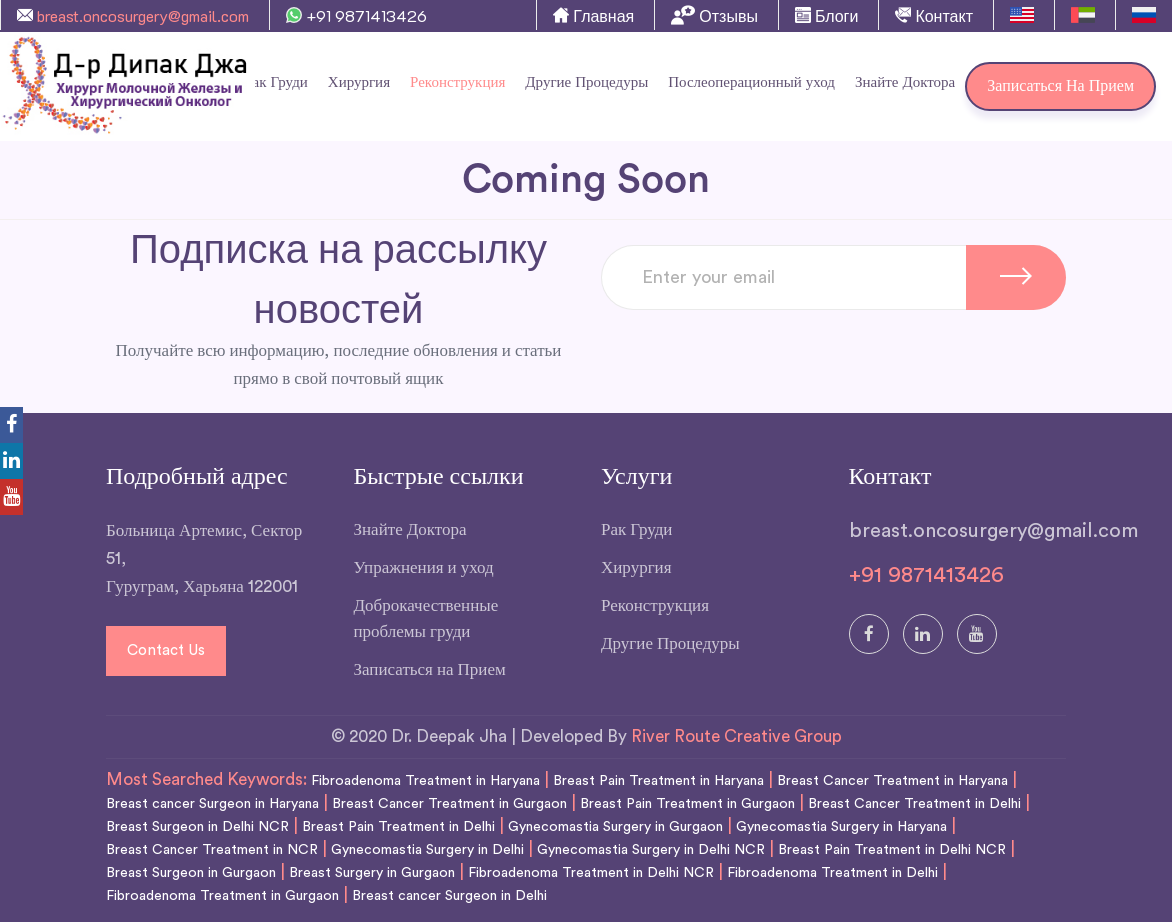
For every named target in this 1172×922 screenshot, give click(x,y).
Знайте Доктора (905, 82)
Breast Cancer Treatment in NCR (212, 850)
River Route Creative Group (736, 736)
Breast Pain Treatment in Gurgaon (687, 804)
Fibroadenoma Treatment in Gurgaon (222, 896)
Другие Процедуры (586, 82)
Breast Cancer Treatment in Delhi (914, 804)
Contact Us (166, 650)
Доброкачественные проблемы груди (426, 618)
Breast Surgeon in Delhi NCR (197, 827)
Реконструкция (457, 82)
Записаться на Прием (1060, 86)
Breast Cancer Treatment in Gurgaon (449, 804)
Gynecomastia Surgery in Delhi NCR (651, 850)
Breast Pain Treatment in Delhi (398, 827)
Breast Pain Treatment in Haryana (658, 781)
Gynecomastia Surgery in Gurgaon (615, 827)
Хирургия (359, 82)
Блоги (827, 15)
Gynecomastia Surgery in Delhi (427, 850)
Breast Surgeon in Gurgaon (191, 873)
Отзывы (714, 15)
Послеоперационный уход (751, 82)
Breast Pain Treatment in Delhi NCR (892, 850)
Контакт (934, 15)
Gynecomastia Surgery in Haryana (841, 827)
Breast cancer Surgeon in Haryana (212, 804)
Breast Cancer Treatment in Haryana (892, 781)
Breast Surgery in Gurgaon (372, 873)
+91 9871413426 (356, 15)
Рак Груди (636, 529)
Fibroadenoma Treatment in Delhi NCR (591, 873)
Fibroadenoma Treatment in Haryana (425, 781)
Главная (593, 15)
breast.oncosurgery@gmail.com (133, 15)
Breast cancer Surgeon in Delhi (449, 896)
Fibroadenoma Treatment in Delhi (832, 873)
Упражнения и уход (424, 567)
